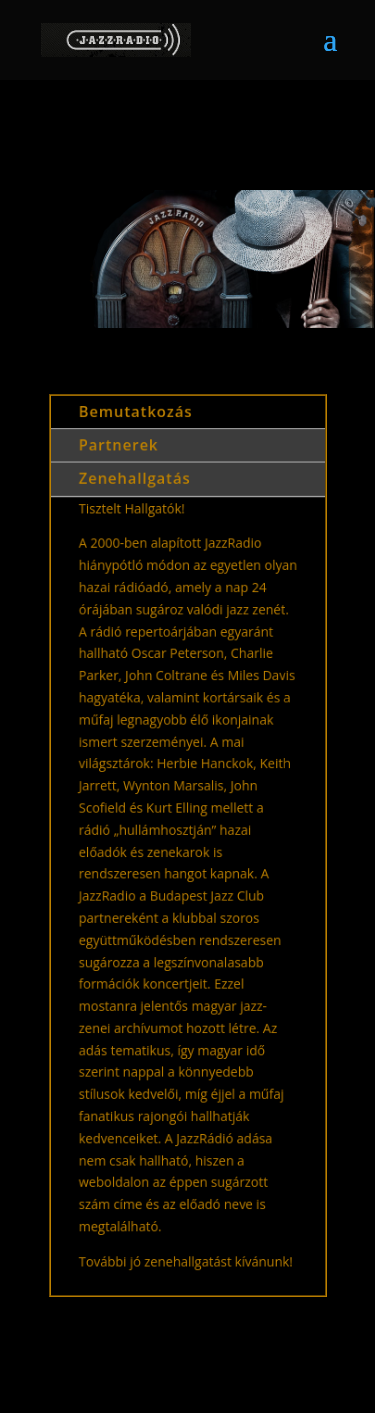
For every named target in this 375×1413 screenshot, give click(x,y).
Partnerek (120, 459)
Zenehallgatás (136, 491)
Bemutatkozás (137, 427)
